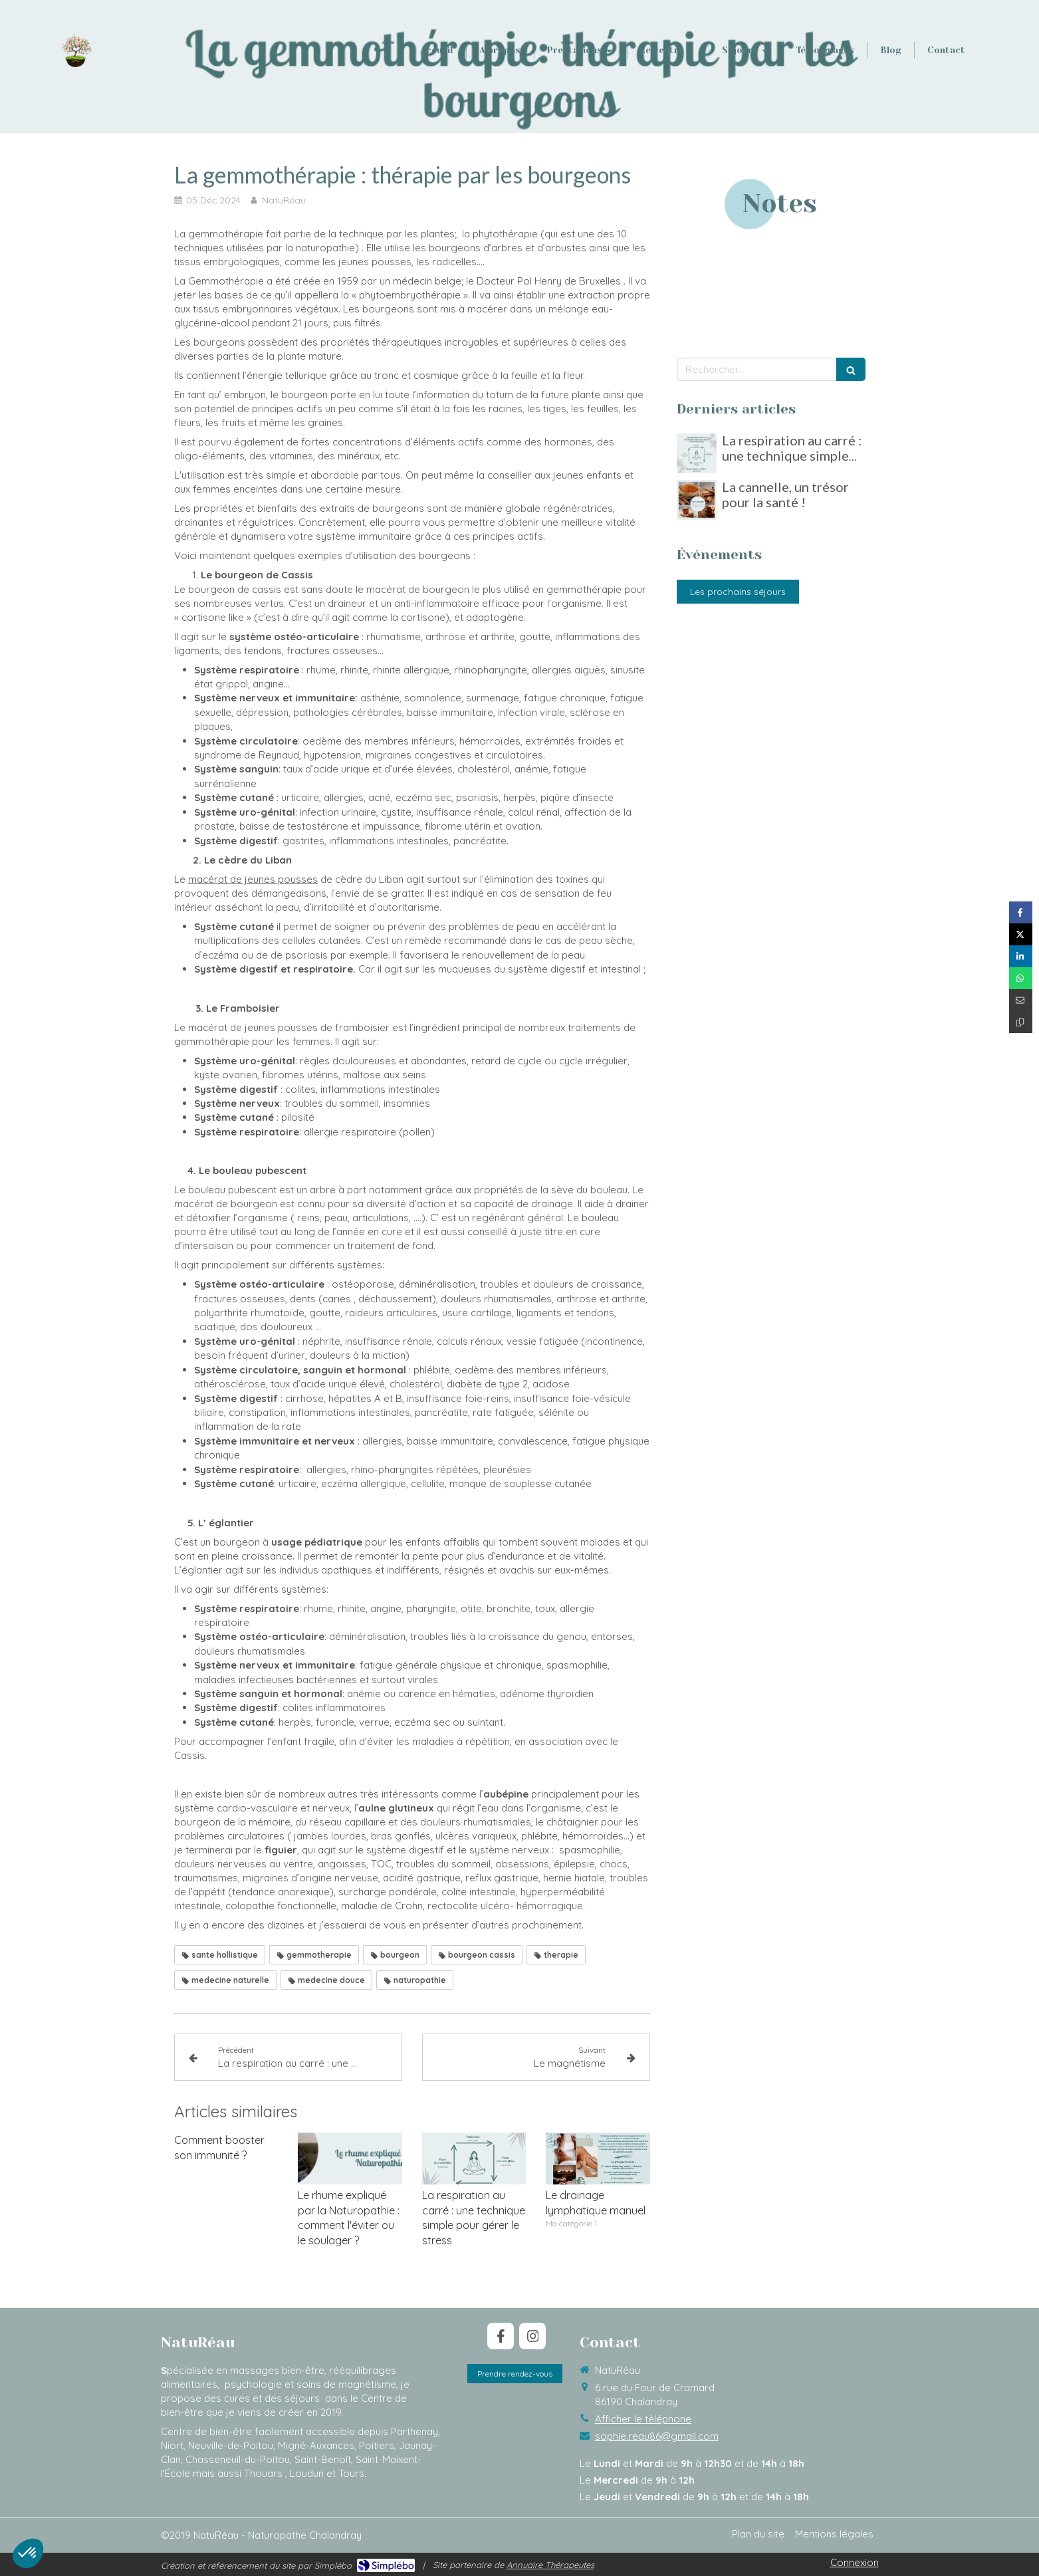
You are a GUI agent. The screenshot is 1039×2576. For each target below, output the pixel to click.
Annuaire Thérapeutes (550, 2564)
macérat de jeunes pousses (253, 879)
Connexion (854, 2562)
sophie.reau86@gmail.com (657, 2436)
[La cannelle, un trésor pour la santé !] (697, 500)
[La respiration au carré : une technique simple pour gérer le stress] (697, 453)
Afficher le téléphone (643, 2418)
